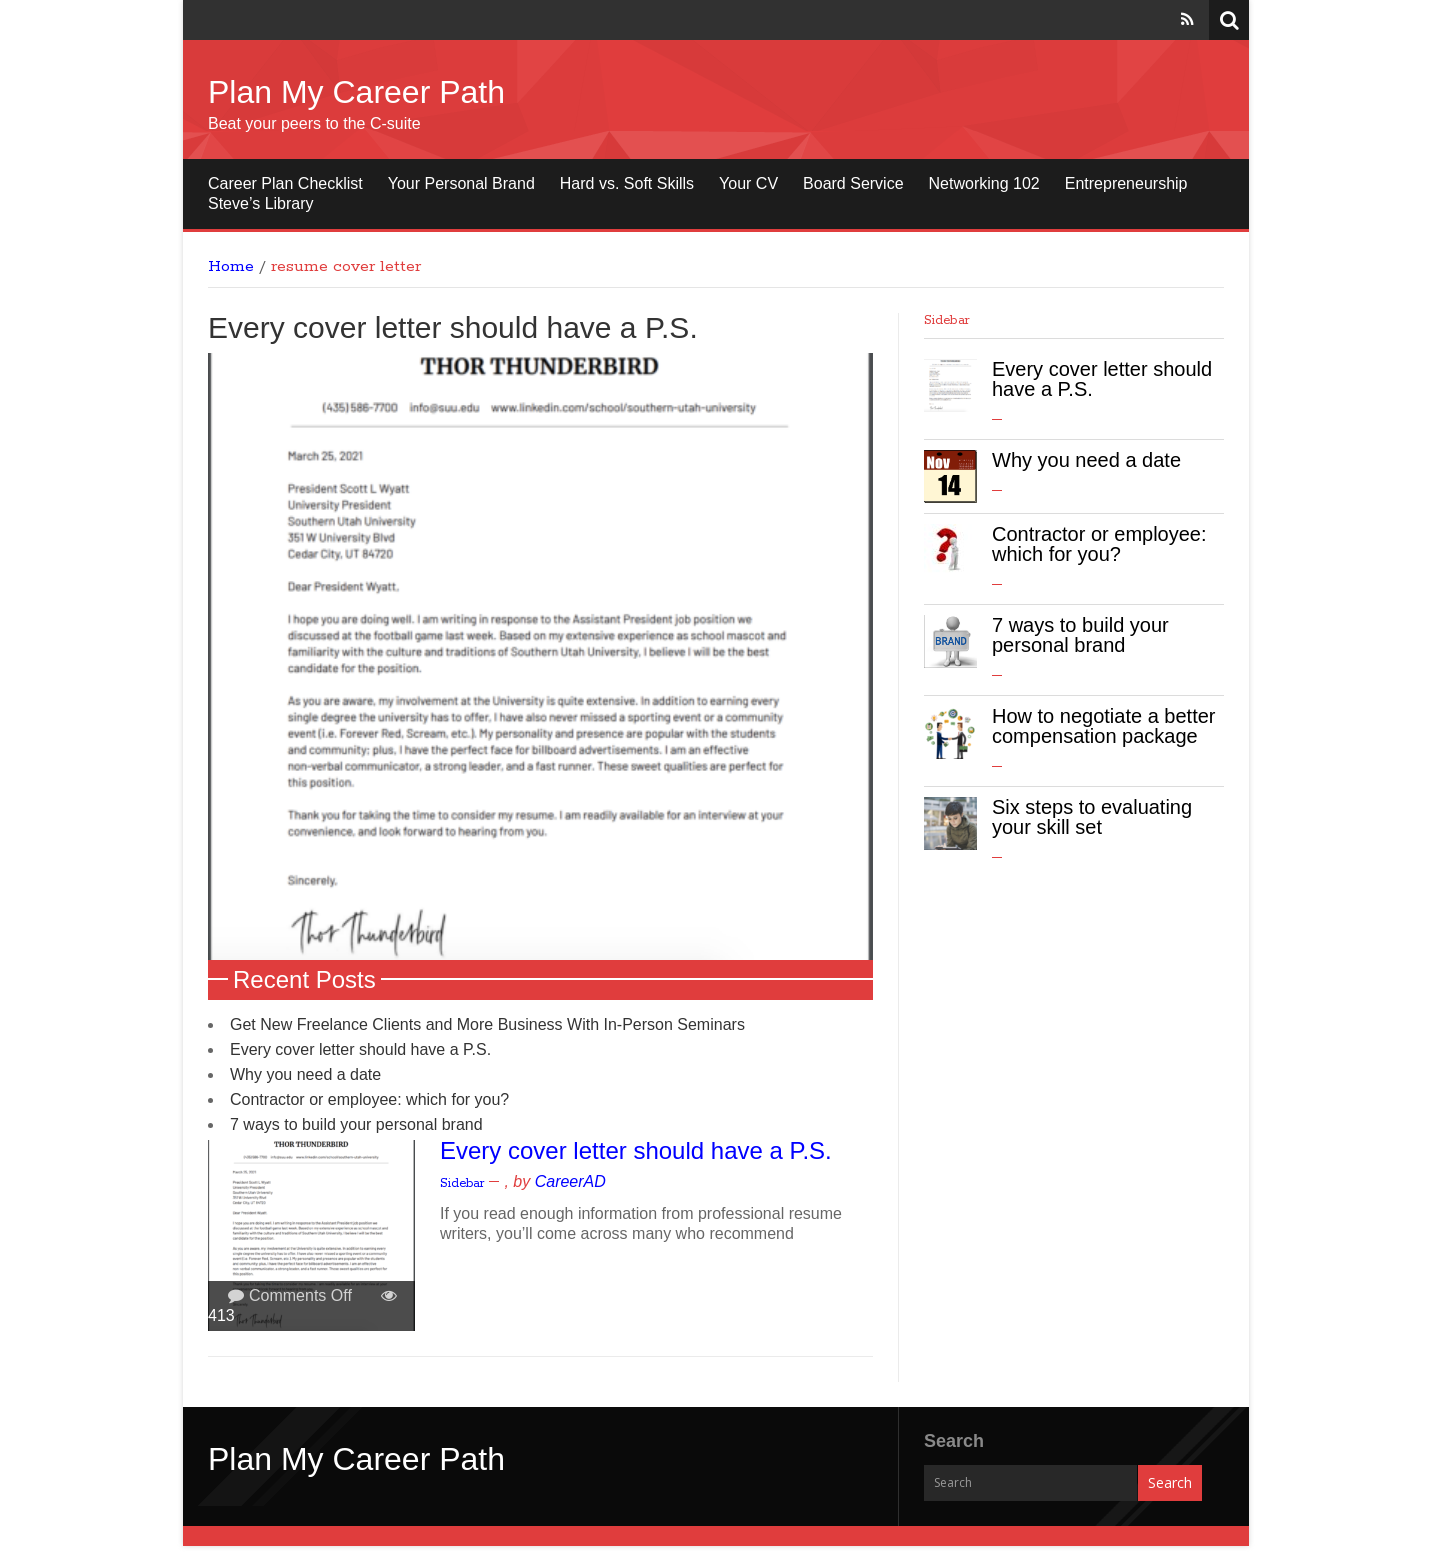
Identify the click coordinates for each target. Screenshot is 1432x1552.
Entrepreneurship (1126, 183)
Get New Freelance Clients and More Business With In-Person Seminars (487, 1030)
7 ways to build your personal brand (356, 1130)
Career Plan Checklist (285, 183)
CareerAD (570, 1187)
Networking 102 (984, 183)
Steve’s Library (261, 203)
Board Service (853, 183)
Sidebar (462, 1189)
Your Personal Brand (461, 183)
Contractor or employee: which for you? (369, 1105)
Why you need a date (305, 1080)
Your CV (748, 183)
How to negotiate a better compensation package (1103, 726)
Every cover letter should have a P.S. (453, 327)
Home (231, 267)
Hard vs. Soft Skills (627, 183)
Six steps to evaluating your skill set (1092, 817)
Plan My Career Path (356, 92)
